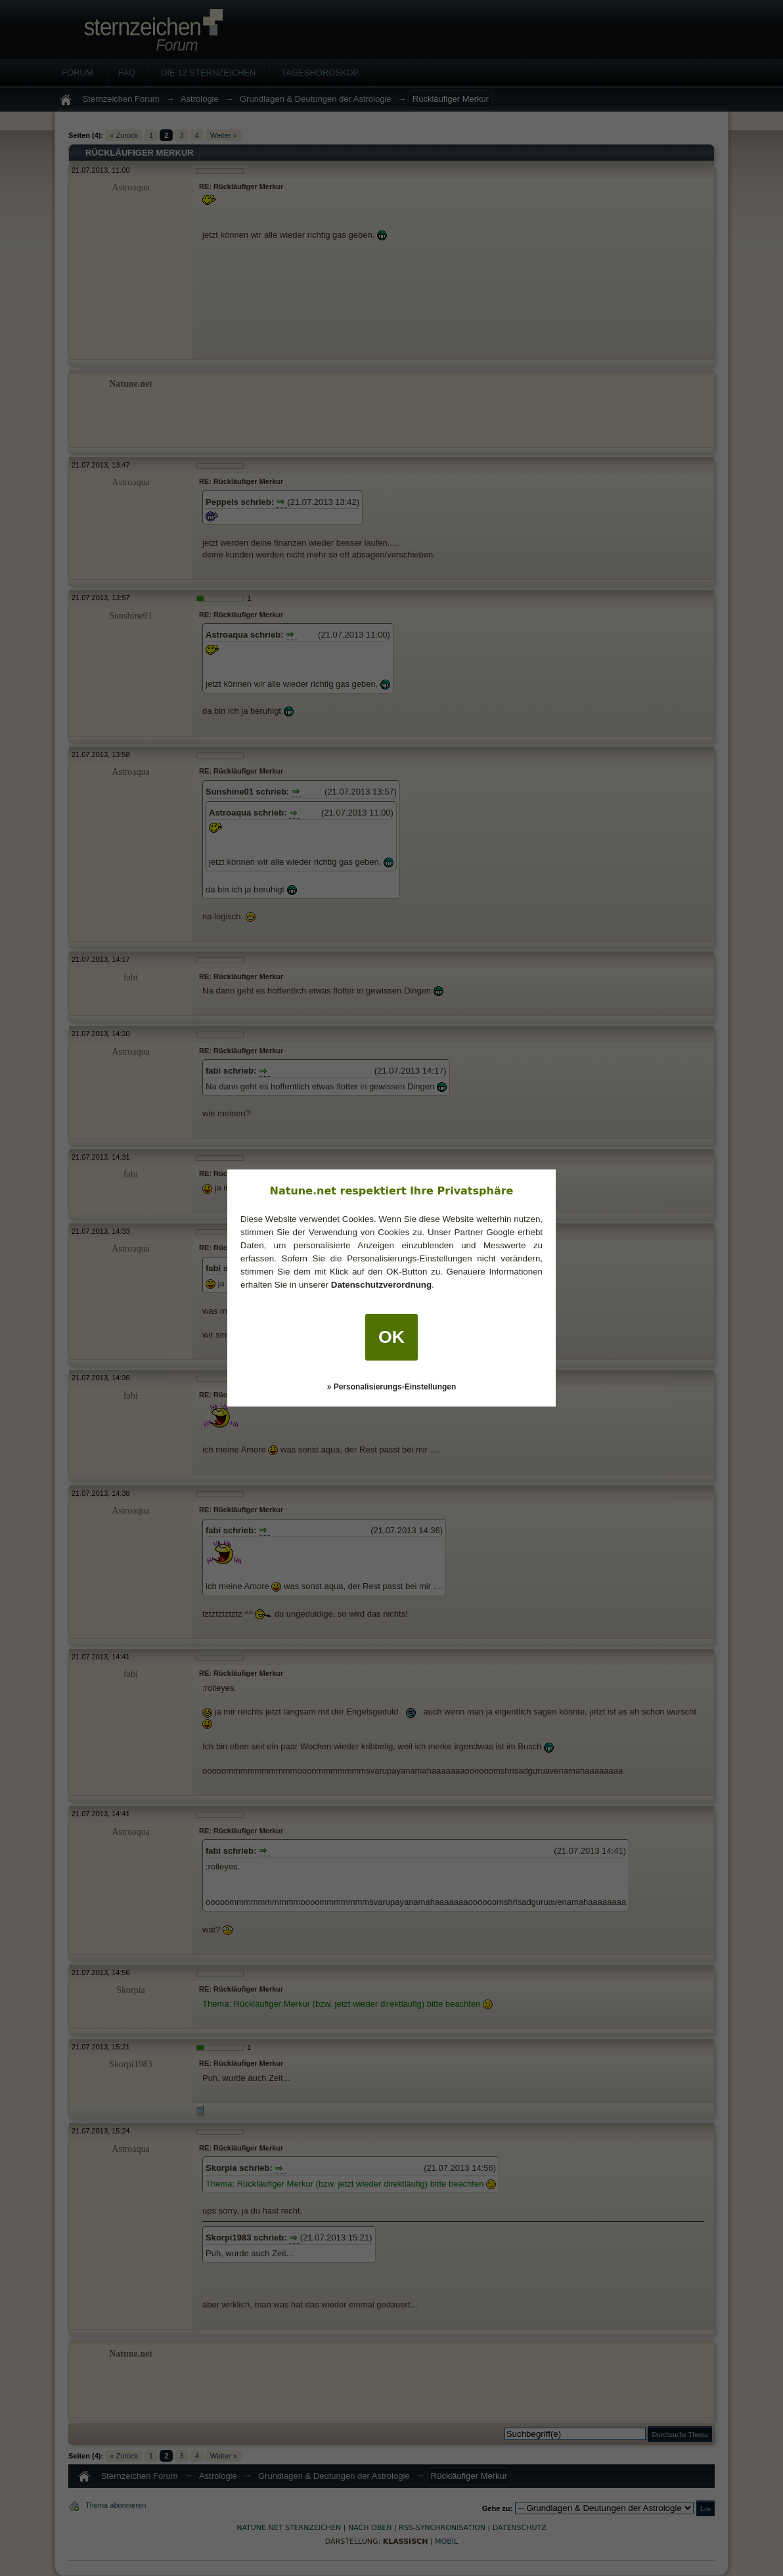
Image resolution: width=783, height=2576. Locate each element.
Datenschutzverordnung (381, 1285)
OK (391, 1337)
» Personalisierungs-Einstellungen (392, 1386)
